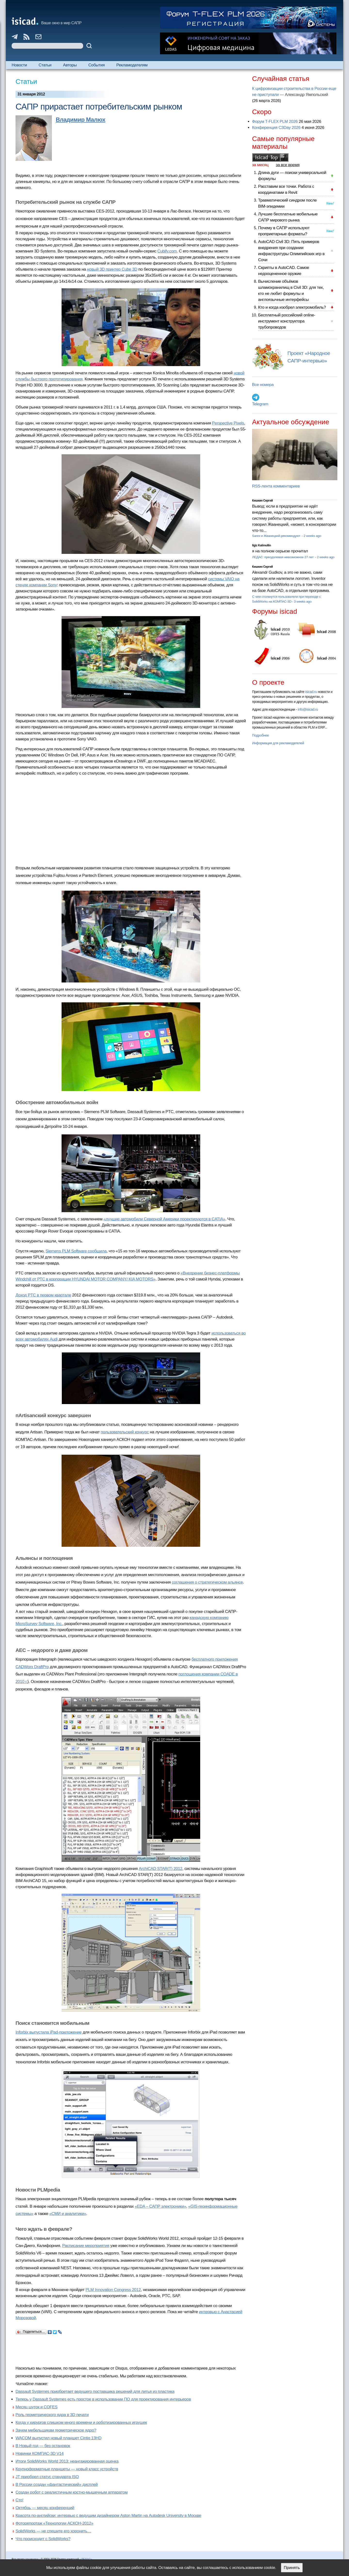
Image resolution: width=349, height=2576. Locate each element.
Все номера (263, 384)
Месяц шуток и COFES (36, 2407)
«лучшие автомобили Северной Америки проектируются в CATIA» (164, 1219)
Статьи (45, 65)
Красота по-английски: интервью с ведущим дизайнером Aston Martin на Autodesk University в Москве (108, 2515)
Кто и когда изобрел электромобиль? (292, 307)
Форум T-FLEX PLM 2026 (275, 121)
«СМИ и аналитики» (67, 2213)
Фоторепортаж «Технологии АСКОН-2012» (54, 2523)
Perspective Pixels (228, 423)
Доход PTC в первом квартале (43, 1295)
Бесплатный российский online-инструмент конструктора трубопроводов (286, 321)
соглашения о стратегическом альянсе (207, 1582)
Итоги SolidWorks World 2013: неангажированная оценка (67, 2461)
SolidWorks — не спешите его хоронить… (53, 2531)
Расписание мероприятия (85, 2245)
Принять (292, 2567)
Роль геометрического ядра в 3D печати (52, 2414)
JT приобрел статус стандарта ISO (47, 2476)
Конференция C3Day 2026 (276, 127)
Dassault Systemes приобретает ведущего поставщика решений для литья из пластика (95, 2391)
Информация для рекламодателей (278, 743)
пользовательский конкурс (125, 1432)
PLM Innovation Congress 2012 (113, 2289)
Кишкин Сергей (262, 500)
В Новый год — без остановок (43, 2445)
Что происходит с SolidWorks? (43, 2539)
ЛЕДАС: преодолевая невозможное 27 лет (283, 557)
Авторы (70, 65)
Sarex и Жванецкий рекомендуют (276, 536)
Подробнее (260, 735)
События (96, 65)
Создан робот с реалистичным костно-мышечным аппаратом (71, 2492)
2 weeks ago (312, 536)
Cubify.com (167, 251)
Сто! (20, 2500)
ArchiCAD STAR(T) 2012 (160, 1868)
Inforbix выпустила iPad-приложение (49, 2032)
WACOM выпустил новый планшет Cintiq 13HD (58, 2438)
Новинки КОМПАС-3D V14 (39, 2453)
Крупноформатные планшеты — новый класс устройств (67, 2469)
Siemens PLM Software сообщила (76, 1251)
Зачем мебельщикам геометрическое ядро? (56, 2430)
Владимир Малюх (80, 119)
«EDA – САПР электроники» (160, 2206)
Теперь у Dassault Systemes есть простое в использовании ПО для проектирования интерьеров (103, 2399)
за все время (288, 165)
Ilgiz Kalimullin (261, 545)
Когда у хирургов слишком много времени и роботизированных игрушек (81, 2422)
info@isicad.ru (308, 709)
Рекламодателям (132, 65)
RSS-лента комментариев (276, 486)
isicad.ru (311, 692)
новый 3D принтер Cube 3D (112, 269)
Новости (19, 65)
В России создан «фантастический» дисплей (57, 2484)
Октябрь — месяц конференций (45, 2507)
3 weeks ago (302, 601)
